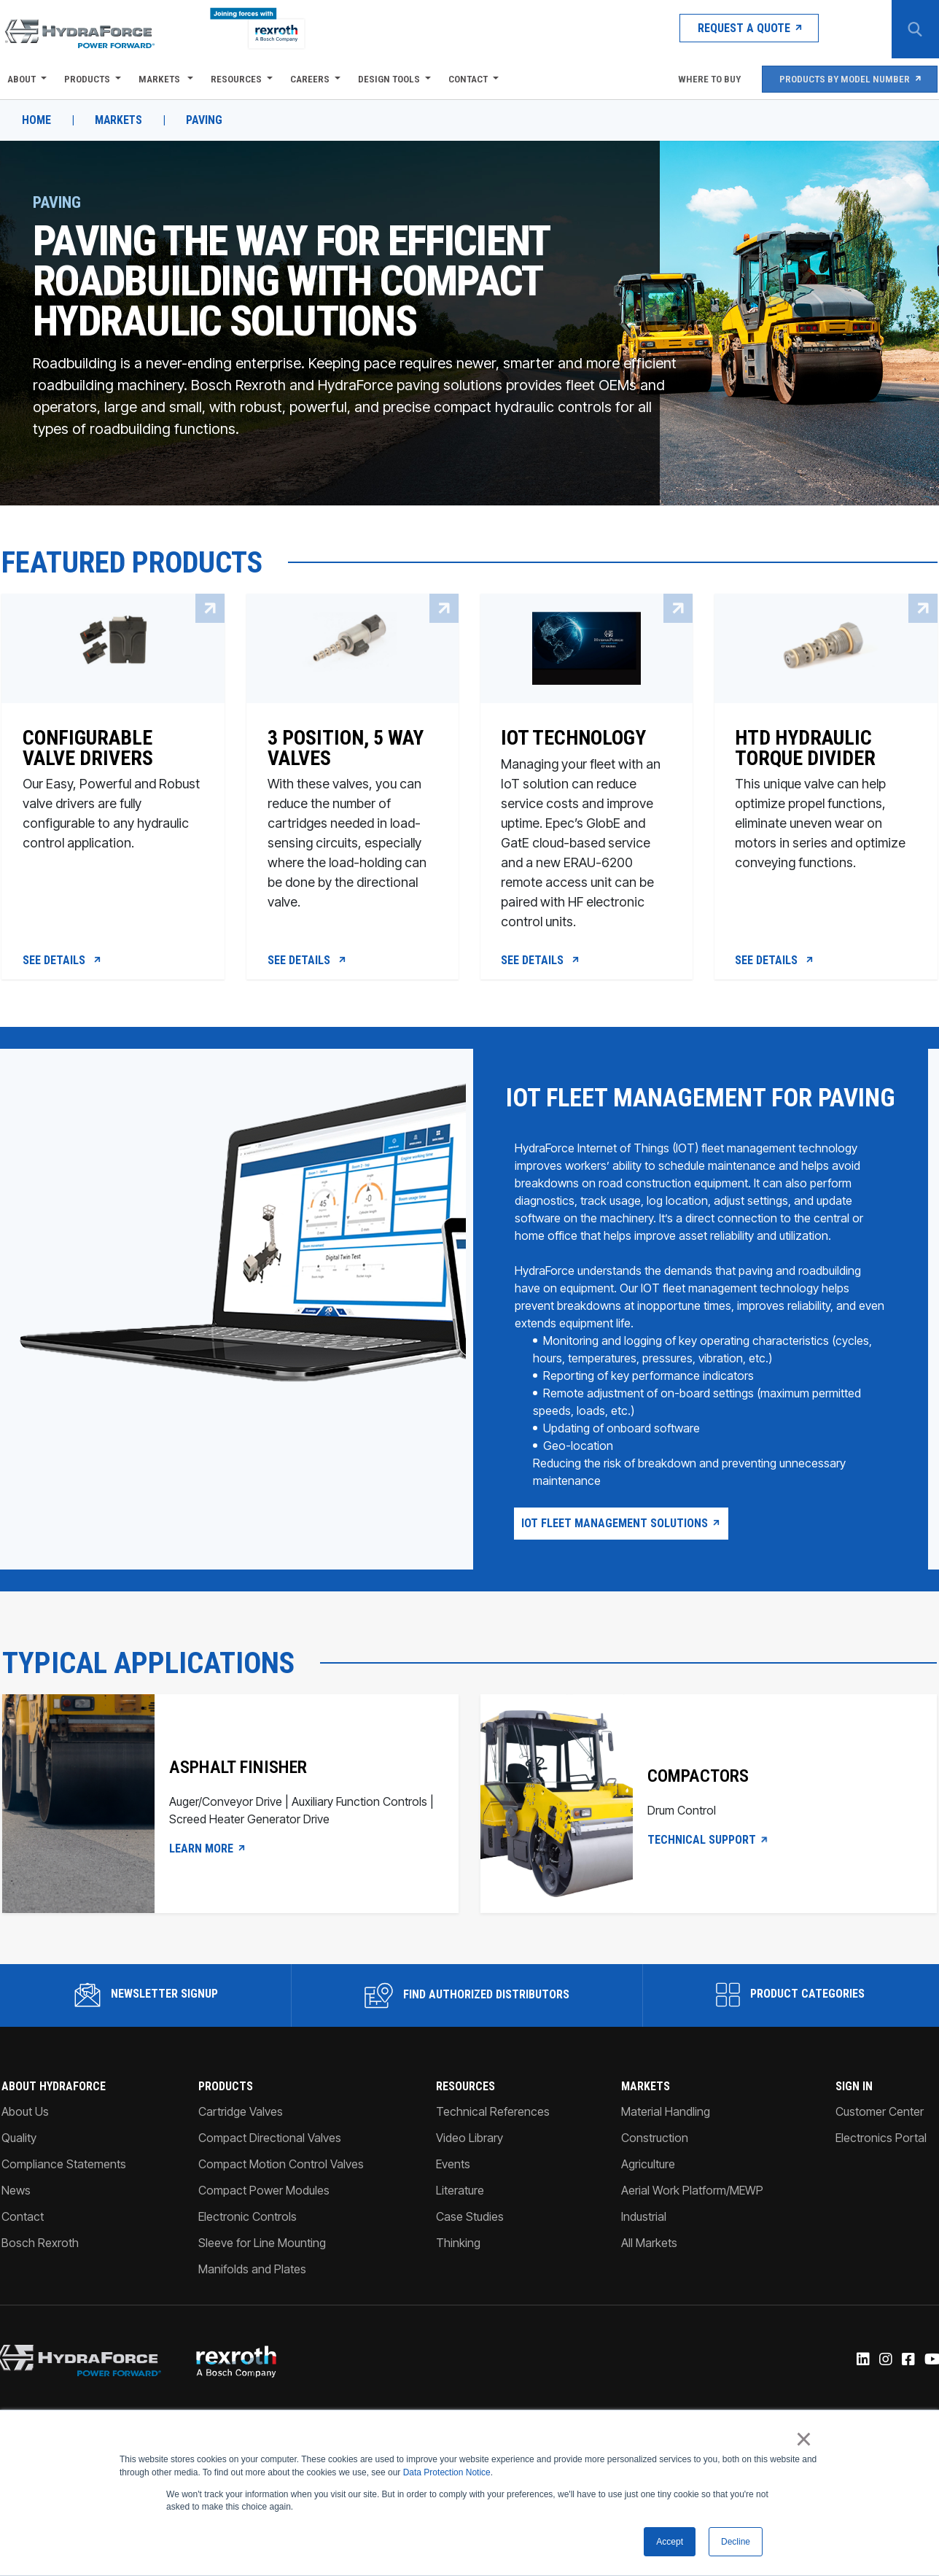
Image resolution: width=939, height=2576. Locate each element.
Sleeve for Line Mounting (261, 2275)
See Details (61, 963)
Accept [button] (669, 2542)
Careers (308, 79)
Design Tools (387, 79)
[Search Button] (913, 29)
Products (86, 79)
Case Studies (470, 2249)
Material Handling (666, 2144)
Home (35, 120)
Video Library (469, 2170)
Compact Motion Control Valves (280, 2196)
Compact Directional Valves (269, 2170)
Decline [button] (735, 2542)
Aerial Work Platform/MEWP (693, 2223)
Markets (159, 79)
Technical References (493, 2144)
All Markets (650, 2275)
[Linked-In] (863, 2394)
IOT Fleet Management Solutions (621, 1555)
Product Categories (791, 2027)
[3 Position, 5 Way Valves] (352, 824)
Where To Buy (705, 79)
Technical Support (709, 1872)
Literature (460, 2223)
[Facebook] (908, 2394)
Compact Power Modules (263, 2223)
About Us (23, 2144)
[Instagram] (886, 2394)
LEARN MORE (206, 1881)
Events (453, 2196)
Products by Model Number (849, 79)
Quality (17, 2170)
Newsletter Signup (145, 2027)
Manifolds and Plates (251, 2301)
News (14, 2223)
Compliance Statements (62, 2196)
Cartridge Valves (240, 2144)
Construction (655, 2170)
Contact (466, 79)
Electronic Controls (247, 2249)
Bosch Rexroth (38, 2275)
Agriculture (649, 2196)
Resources (234, 79)
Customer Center (881, 2144)
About (20, 79)
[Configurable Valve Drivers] (112, 824)
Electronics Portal (882, 2170)
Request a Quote (728, 29)
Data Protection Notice (447, 2472)
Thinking (458, 2275)
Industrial (644, 2249)
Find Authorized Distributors (467, 2028)
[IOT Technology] (586, 824)
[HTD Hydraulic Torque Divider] (827, 824)
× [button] (804, 2438)
